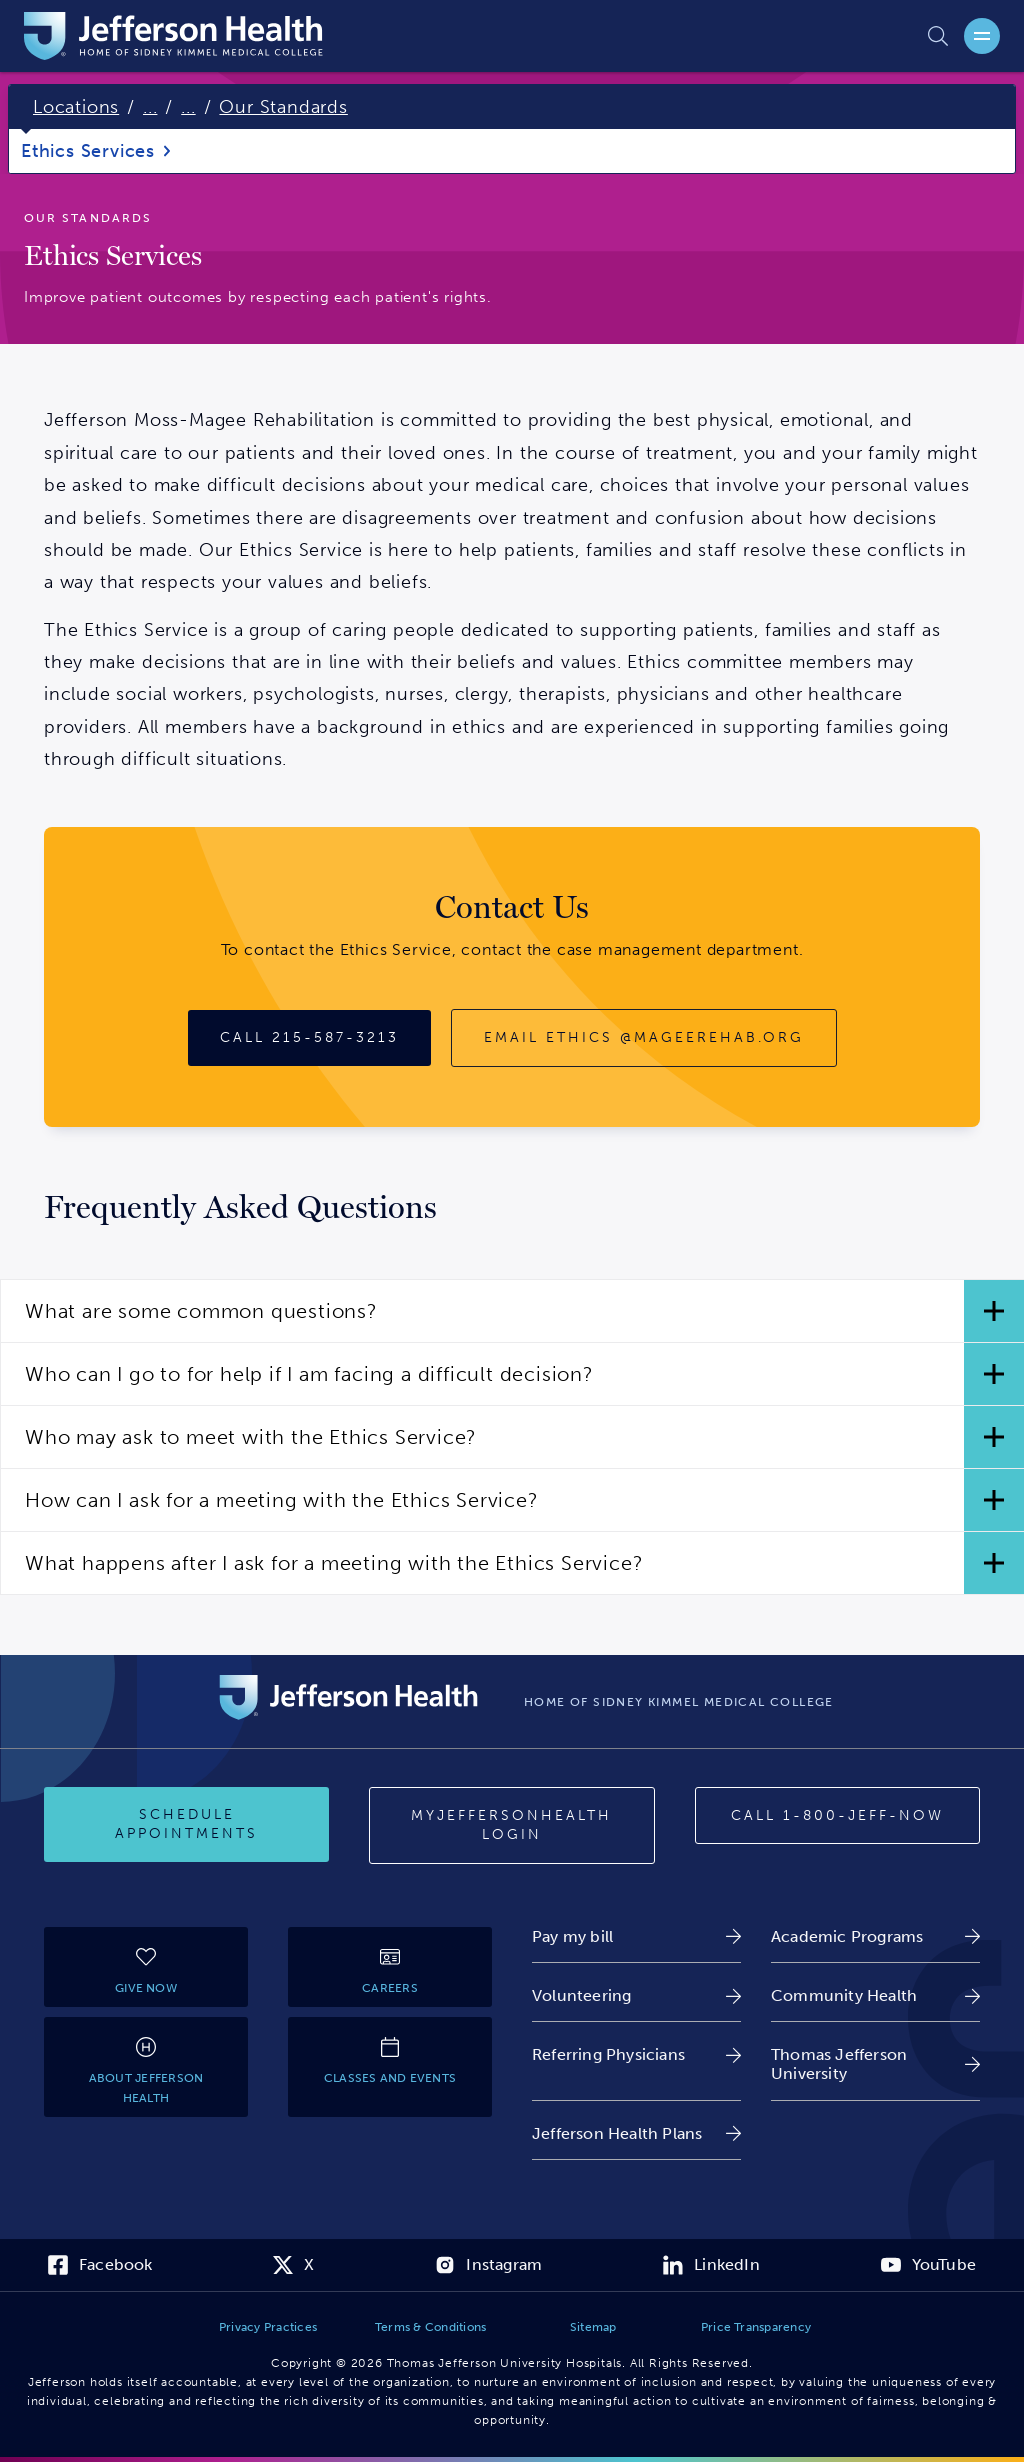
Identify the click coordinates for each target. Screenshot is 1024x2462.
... (150, 107)
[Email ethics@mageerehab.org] (644, 1038)
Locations (76, 107)
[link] (636, 1936)
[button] (512, 1311)
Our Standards (283, 107)
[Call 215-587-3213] (309, 1038)
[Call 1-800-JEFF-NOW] (837, 1816)
